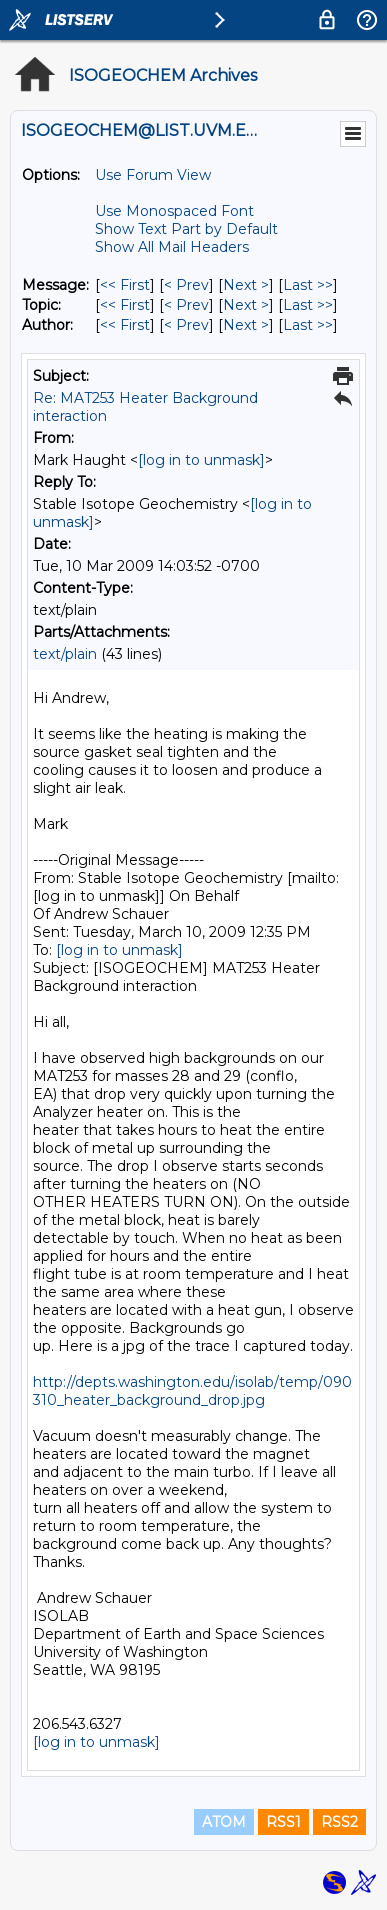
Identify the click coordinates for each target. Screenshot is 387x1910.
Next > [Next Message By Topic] (246, 305)
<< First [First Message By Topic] (125, 305)
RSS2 (339, 1822)
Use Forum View (153, 175)
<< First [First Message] (125, 285)
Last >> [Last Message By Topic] (308, 305)
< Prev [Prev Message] (186, 285)
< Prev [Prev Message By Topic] (186, 305)
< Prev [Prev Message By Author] (186, 325)
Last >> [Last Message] (308, 285)
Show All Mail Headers (172, 247)
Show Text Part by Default (186, 229)
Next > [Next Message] (246, 285)
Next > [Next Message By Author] (246, 325)
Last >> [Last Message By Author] (308, 325)
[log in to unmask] (201, 460)
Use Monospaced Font (174, 211)
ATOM (224, 1822)
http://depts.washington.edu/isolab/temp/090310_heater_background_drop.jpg (192, 1391)
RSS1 (283, 1822)
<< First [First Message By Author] (125, 325)
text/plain (65, 654)
